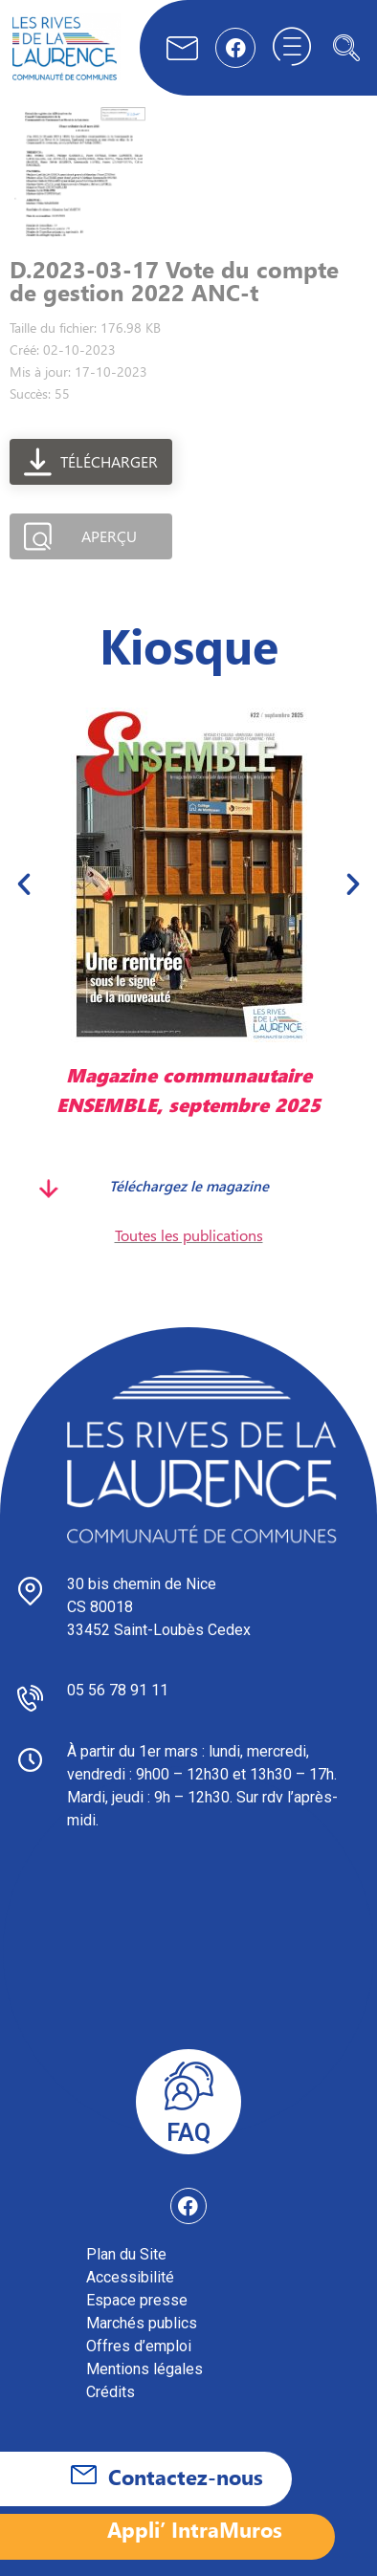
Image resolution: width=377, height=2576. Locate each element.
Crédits (110, 2392)
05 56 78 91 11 (117, 1690)
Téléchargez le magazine (189, 1185)
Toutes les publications (189, 1235)
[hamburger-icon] (292, 48)
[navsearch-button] (346, 48)
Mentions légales (144, 2369)
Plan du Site (126, 2254)
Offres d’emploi (138, 2346)
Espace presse (137, 2300)
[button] (24, 883)
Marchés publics (141, 2323)
